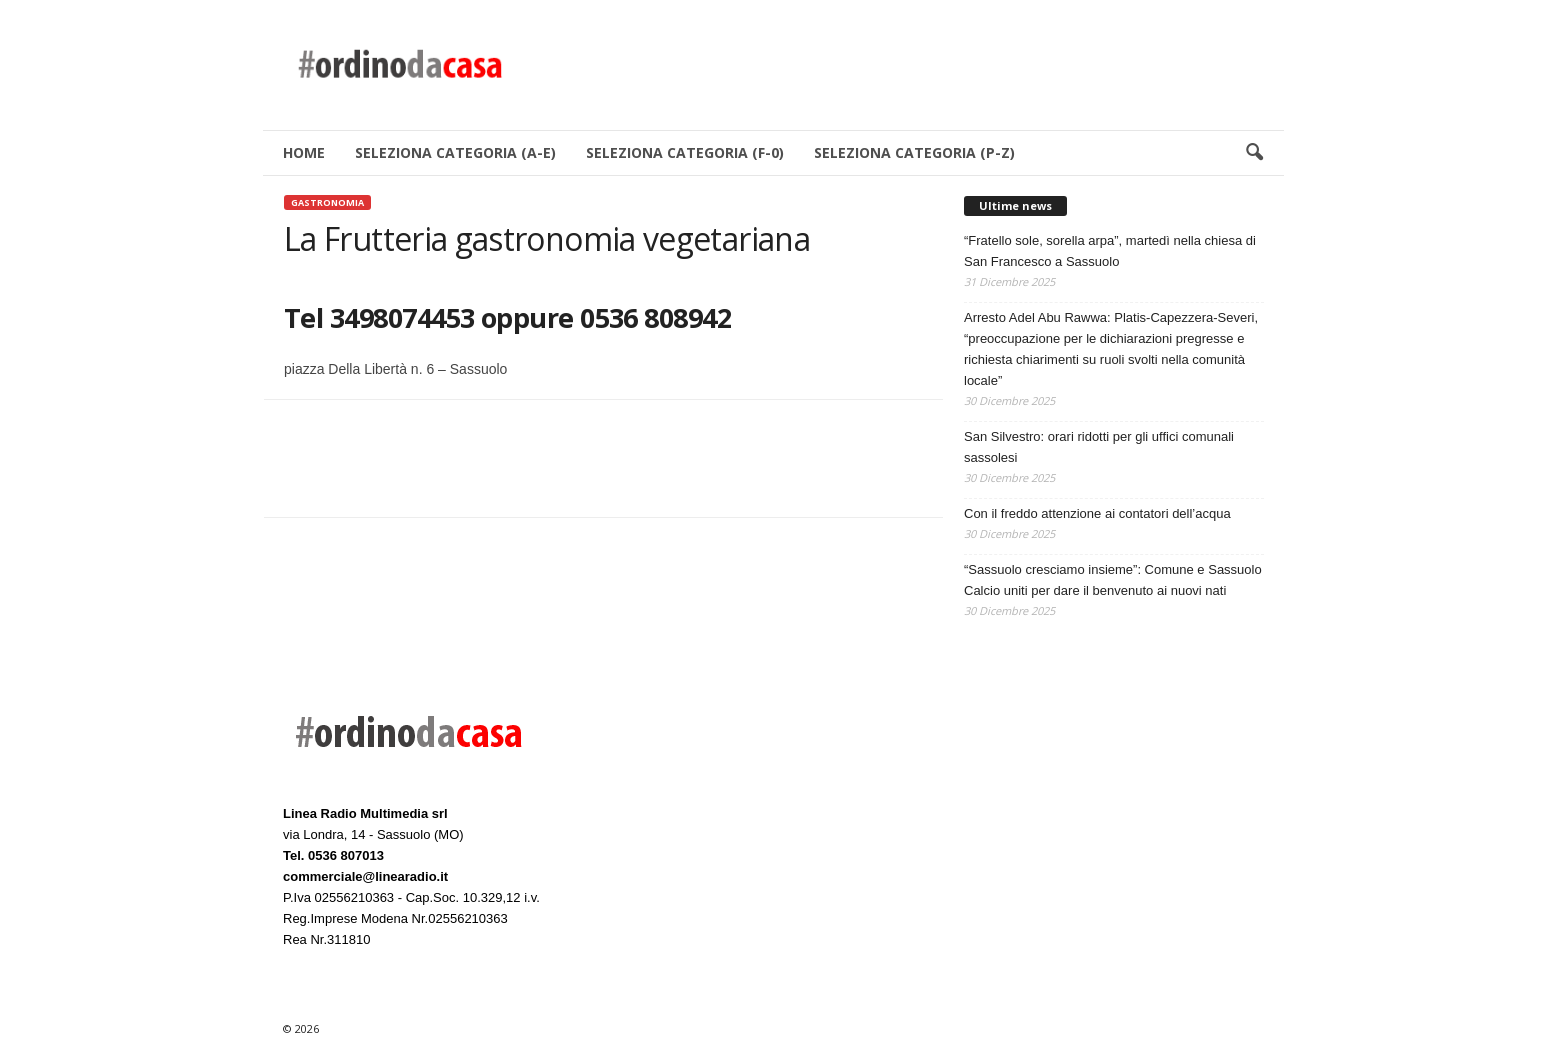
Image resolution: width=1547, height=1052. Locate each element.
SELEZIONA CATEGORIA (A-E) (455, 152)
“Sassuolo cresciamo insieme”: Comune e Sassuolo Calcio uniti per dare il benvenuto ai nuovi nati (1113, 580)
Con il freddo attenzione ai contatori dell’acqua (1097, 513)
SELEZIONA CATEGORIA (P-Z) (914, 152)
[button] (1254, 153)
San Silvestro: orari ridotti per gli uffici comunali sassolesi (1099, 447)
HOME (304, 152)
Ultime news (1015, 205)
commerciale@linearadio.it (365, 876)
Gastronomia (327, 202)
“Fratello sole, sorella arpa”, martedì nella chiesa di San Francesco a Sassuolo (1110, 251)
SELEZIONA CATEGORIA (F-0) (685, 152)
